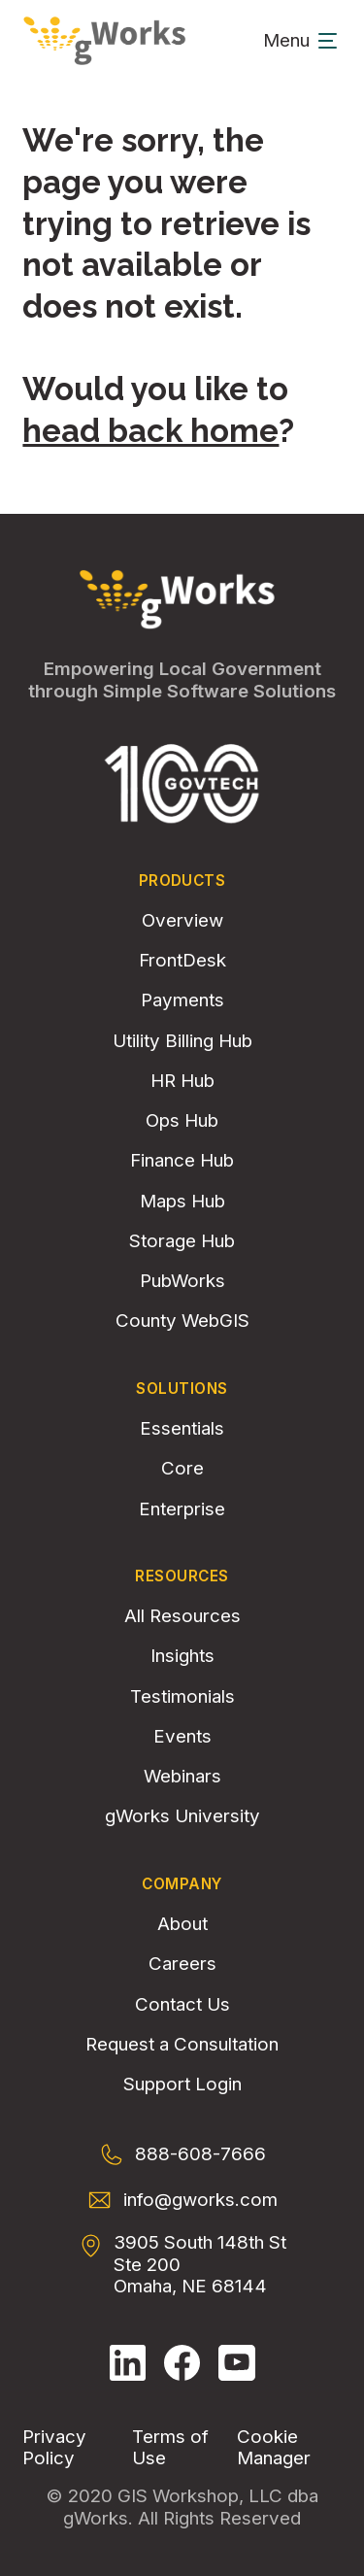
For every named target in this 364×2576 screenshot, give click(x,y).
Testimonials (182, 1697)
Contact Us (182, 2005)
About (182, 1924)
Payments (182, 1000)
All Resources (182, 1616)
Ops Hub (182, 1121)
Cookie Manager (274, 2448)
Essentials (182, 1429)
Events (182, 1736)
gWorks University (182, 1816)
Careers (182, 1964)
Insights (182, 1656)
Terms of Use (170, 2448)
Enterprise (182, 1509)
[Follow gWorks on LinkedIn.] (128, 2363)
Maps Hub (182, 1201)
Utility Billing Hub (182, 1041)
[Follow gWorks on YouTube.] (236, 2363)
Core (182, 1468)
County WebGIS (182, 1321)
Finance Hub (182, 1160)
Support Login (182, 2084)
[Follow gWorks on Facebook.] (182, 2363)
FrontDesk (182, 960)
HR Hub (182, 1081)
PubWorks (182, 1281)
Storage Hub (182, 1241)
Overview (182, 921)
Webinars (182, 1776)
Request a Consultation (182, 2044)
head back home (150, 431)
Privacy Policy (54, 2448)
